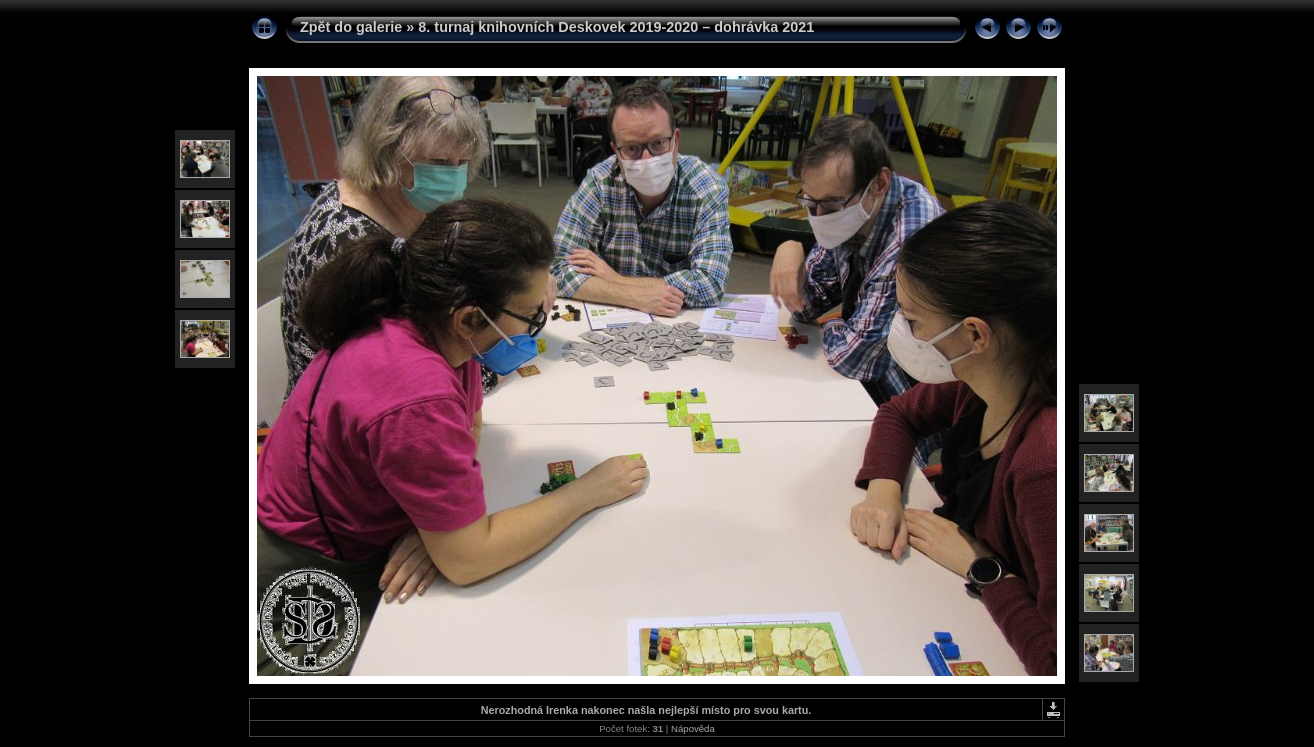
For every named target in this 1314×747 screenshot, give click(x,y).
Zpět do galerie (351, 27)
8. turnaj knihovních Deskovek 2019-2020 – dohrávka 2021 (616, 27)
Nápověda (693, 728)
